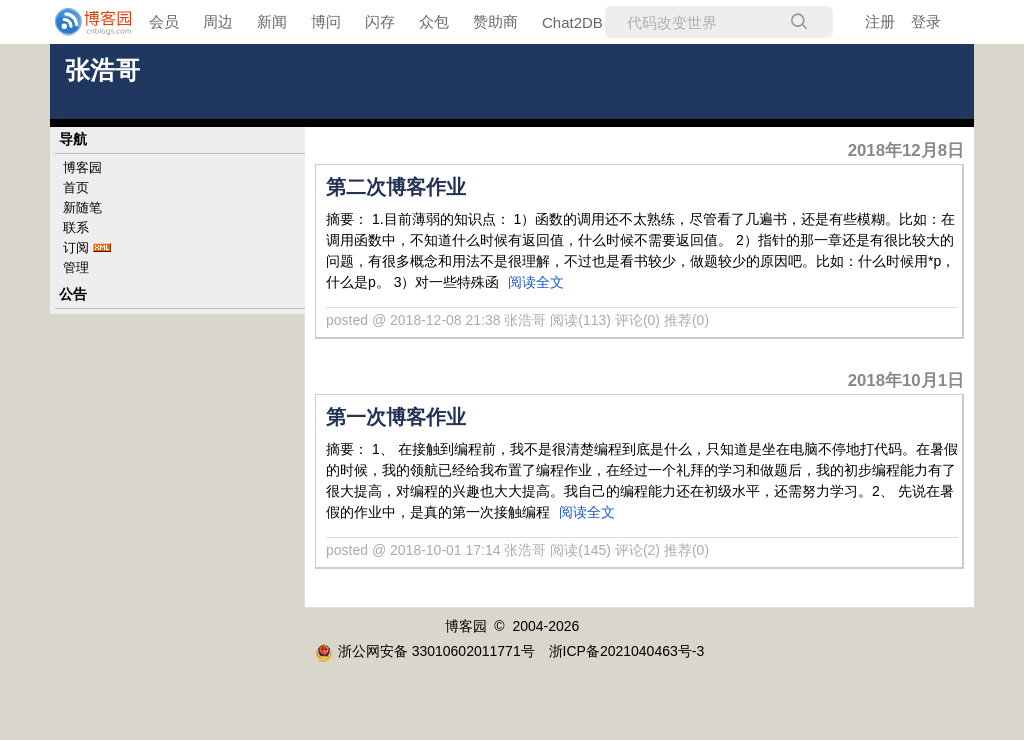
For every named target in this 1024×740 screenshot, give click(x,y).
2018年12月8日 (906, 150)
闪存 (380, 21)
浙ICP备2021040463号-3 (627, 651)
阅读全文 (536, 282)
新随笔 (82, 207)
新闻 (272, 21)
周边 (218, 21)
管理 (76, 267)
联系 (76, 227)
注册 (880, 21)
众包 (434, 21)
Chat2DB (572, 22)
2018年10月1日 (906, 380)
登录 (926, 21)
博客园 (82, 167)
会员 (164, 21)
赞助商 (495, 21)
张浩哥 (102, 70)
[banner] (80, 22)
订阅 (76, 247)
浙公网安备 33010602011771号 (425, 651)
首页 (76, 187)
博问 (326, 21)
